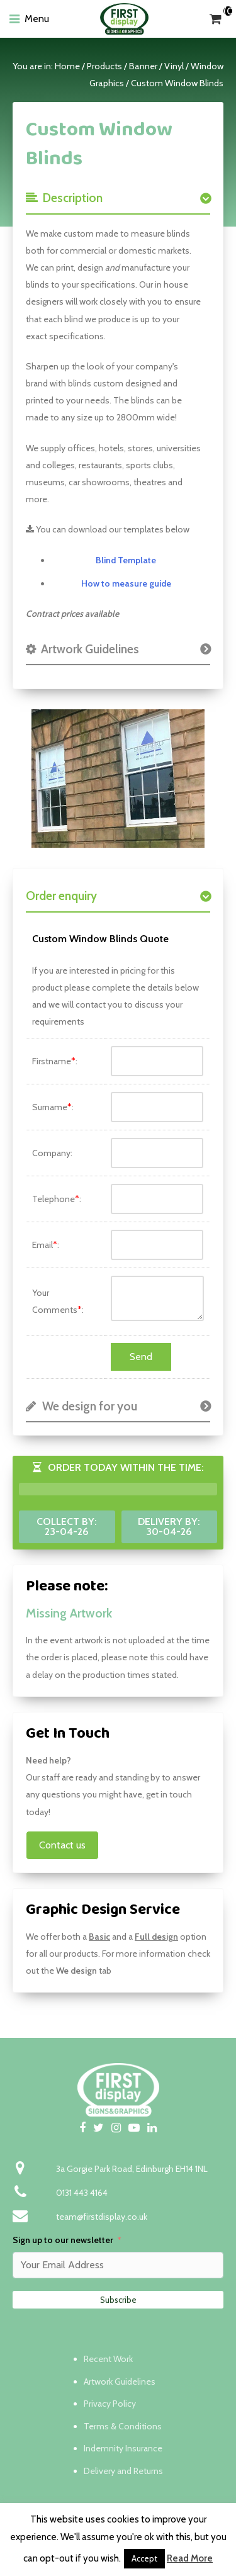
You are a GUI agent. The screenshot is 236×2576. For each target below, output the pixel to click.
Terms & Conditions (123, 2426)
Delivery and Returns (123, 2471)
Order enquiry (61, 895)
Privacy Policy (110, 2403)
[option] (118, 778)
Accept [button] (144, 2558)
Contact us (62, 1845)
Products (104, 66)
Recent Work (108, 2359)
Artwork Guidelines (82, 648)
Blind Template (126, 560)
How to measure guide (126, 583)
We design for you (81, 1406)
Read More (190, 2558)
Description (64, 197)
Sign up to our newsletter (63, 2240)
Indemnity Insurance (123, 2448)
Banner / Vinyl (156, 66)
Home (67, 66)
